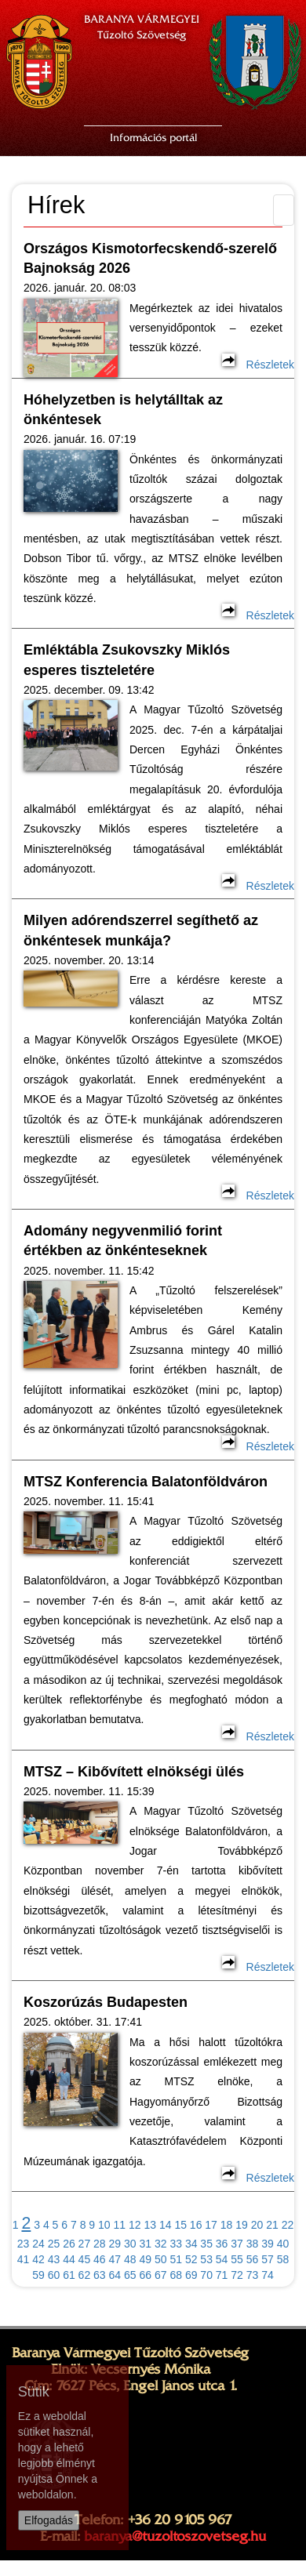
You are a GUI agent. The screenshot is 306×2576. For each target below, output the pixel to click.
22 (288, 2225)
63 (99, 2275)
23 (23, 2243)
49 (145, 2259)
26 (69, 2243)
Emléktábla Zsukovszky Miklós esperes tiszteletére (127, 659)
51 (175, 2259)
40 (283, 2243)
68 (175, 2275)
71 (222, 2275)
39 (267, 2243)
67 (161, 2275)
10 (104, 2225)
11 (120, 2225)
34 (191, 2243)
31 (145, 2243)
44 (69, 2259)
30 (130, 2243)
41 (23, 2259)
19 (241, 2225)
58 (283, 2259)
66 (145, 2275)
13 (150, 2225)
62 (84, 2275)
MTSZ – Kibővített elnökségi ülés (134, 1772)
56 (252, 2259)
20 (257, 2225)
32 (161, 2243)
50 (161, 2259)
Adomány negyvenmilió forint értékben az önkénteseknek (123, 1240)
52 (191, 2259)
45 (84, 2259)
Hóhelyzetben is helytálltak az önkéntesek (123, 409)
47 (115, 2259)
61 (69, 2275)
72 (237, 2275)
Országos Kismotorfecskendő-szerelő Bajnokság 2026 (150, 258)
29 (115, 2243)
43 (54, 2259)
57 (267, 2259)
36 (222, 2243)
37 (237, 2243)
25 (54, 2243)
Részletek (258, 364)
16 (196, 2225)
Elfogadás (48, 2520)
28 (99, 2243)
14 (165, 2225)
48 (130, 2259)
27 (84, 2243)
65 (130, 2275)
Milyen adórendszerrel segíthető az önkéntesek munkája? (141, 930)
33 (175, 2243)
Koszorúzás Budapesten (106, 2002)
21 (272, 2225)
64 (115, 2275)
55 (237, 2259)
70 (206, 2275)
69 (191, 2275)
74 (267, 2275)
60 (54, 2275)
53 (206, 2259)
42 (38, 2259)
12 (135, 2225)
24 (38, 2243)
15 (180, 2225)
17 (211, 2225)
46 (99, 2259)
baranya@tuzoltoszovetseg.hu (175, 2536)
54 (222, 2259)
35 (206, 2243)
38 (252, 2243)
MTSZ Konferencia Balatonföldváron (146, 1481)
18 (226, 2225)
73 (252, 2275)
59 (38, 2275)
